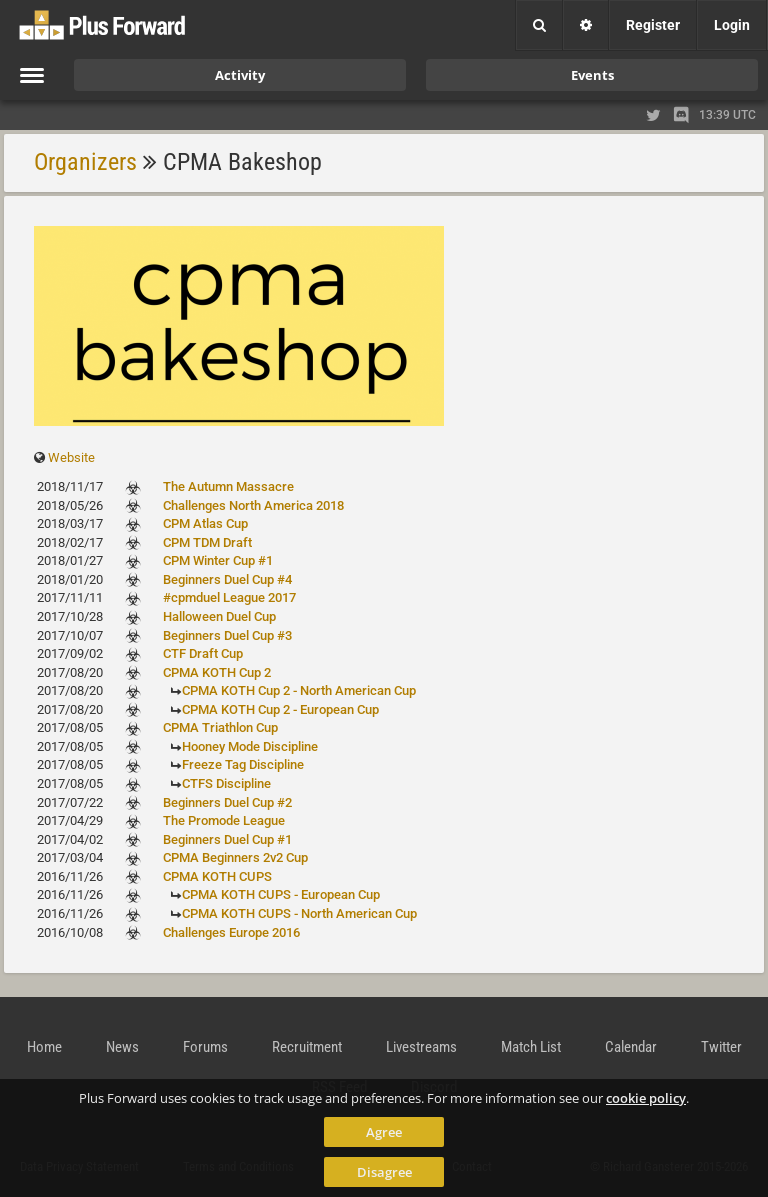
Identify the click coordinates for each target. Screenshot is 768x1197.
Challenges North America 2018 (253, 505)
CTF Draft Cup (203, 653)
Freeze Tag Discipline (243, 764)
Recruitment (307, 1047)
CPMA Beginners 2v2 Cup (235, 857)
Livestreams (421, 1047)
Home (44, 1047)
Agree (384, 1132)
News (122, 1047)
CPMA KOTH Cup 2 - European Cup (280, 709)
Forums (205, 1047)
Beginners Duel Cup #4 (227, 579)
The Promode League (224, 820)
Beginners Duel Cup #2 (227, 802)
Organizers (85, 162)
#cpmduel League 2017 (229, 597)
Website (71, 457)
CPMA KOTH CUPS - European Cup (281, 894)
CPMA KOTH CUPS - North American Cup (299, 913)
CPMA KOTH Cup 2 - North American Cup (299, 690)
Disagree (384, 1172)
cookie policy (646, 1098)
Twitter (721, 1047)
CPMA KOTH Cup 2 (217, 672)
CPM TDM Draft (207, 542)
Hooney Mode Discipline (250, 746)
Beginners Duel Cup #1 (227, 839)
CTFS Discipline (226, 783)
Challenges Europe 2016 (231, 932)
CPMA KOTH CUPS (217, 876)
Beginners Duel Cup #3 (227, 635)
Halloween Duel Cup (219, 616)
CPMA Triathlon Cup (220, 727)
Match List (531, 1047)
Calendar (631, 1047)
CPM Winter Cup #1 (218, 560)
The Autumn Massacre (228, 486)
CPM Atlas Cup (205, 523)
